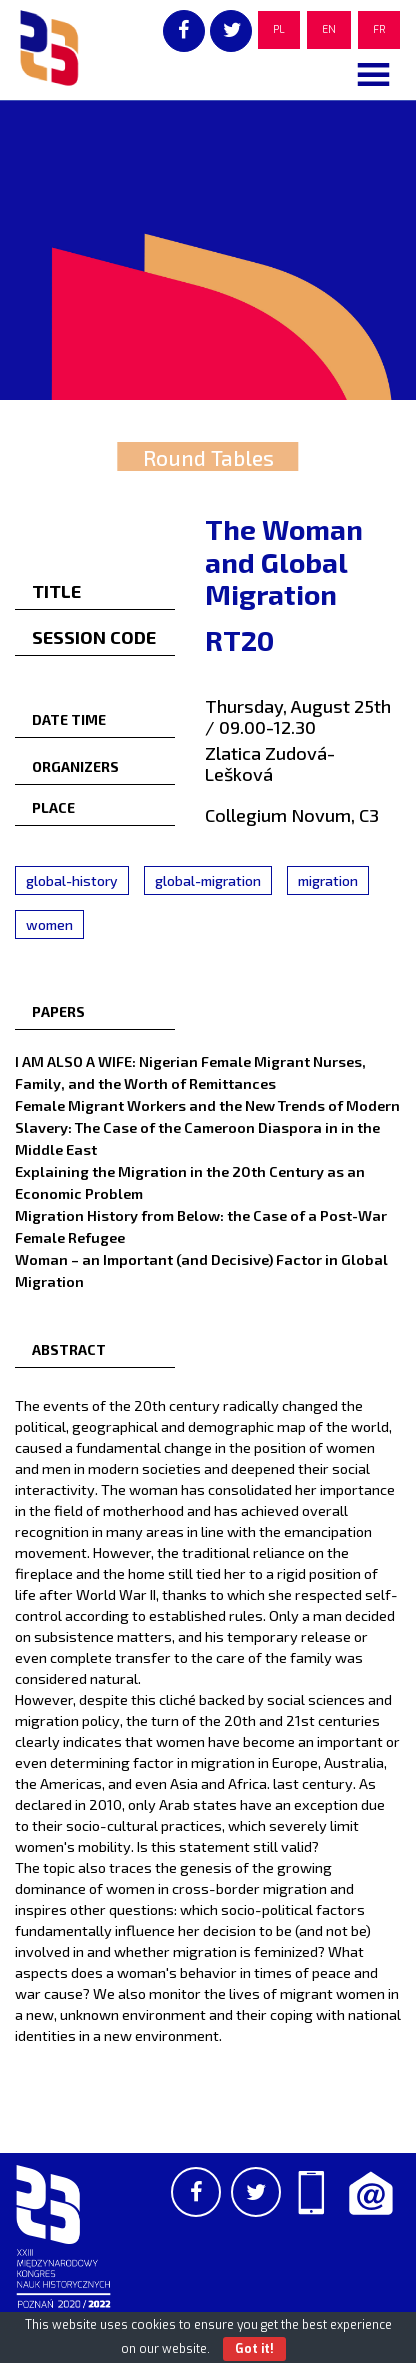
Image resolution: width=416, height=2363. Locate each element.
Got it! (254, 2349)
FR (379, 29)
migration (328, 880)
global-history (72, 880)
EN (329, 29)
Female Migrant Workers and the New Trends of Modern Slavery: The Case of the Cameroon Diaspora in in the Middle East (207, 1127)
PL (279, 29)
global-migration (208, 880)
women (49, 924)
